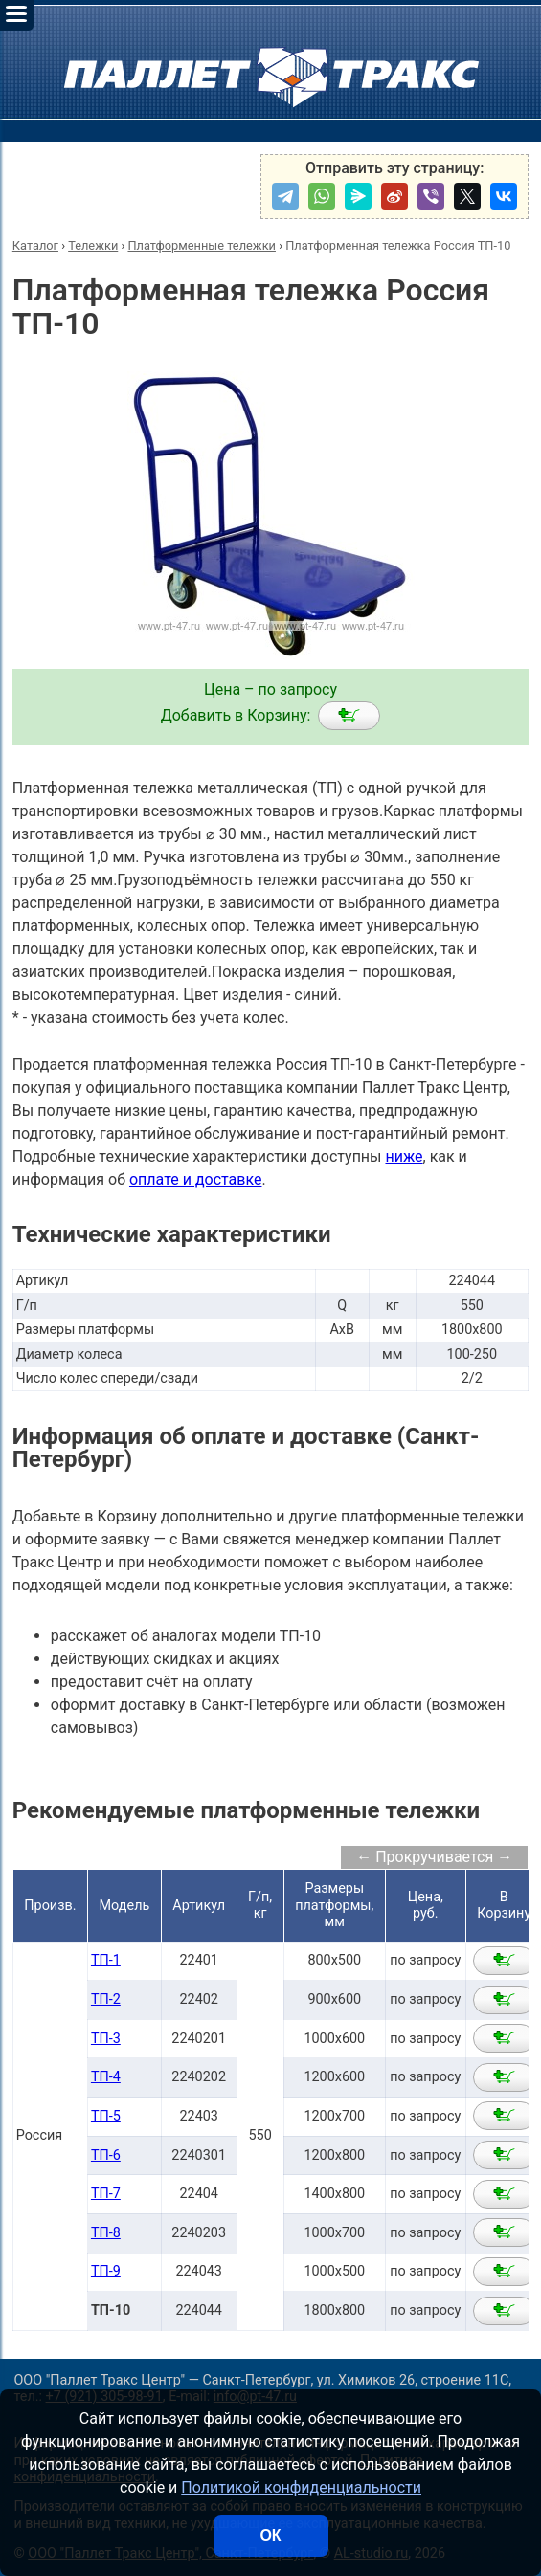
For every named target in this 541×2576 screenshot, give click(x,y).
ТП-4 (106, 2077)
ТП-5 (106, 2116)
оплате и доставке (195, 1179)
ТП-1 (106, 1960)
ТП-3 (106, 2039)
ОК (270, 2535)
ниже (403, 1156)
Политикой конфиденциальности (301, 2487)
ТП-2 (106, 1999)
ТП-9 (106, 2271)
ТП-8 (106, 2233)
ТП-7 (106, 2194)
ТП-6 (106, 2155)
